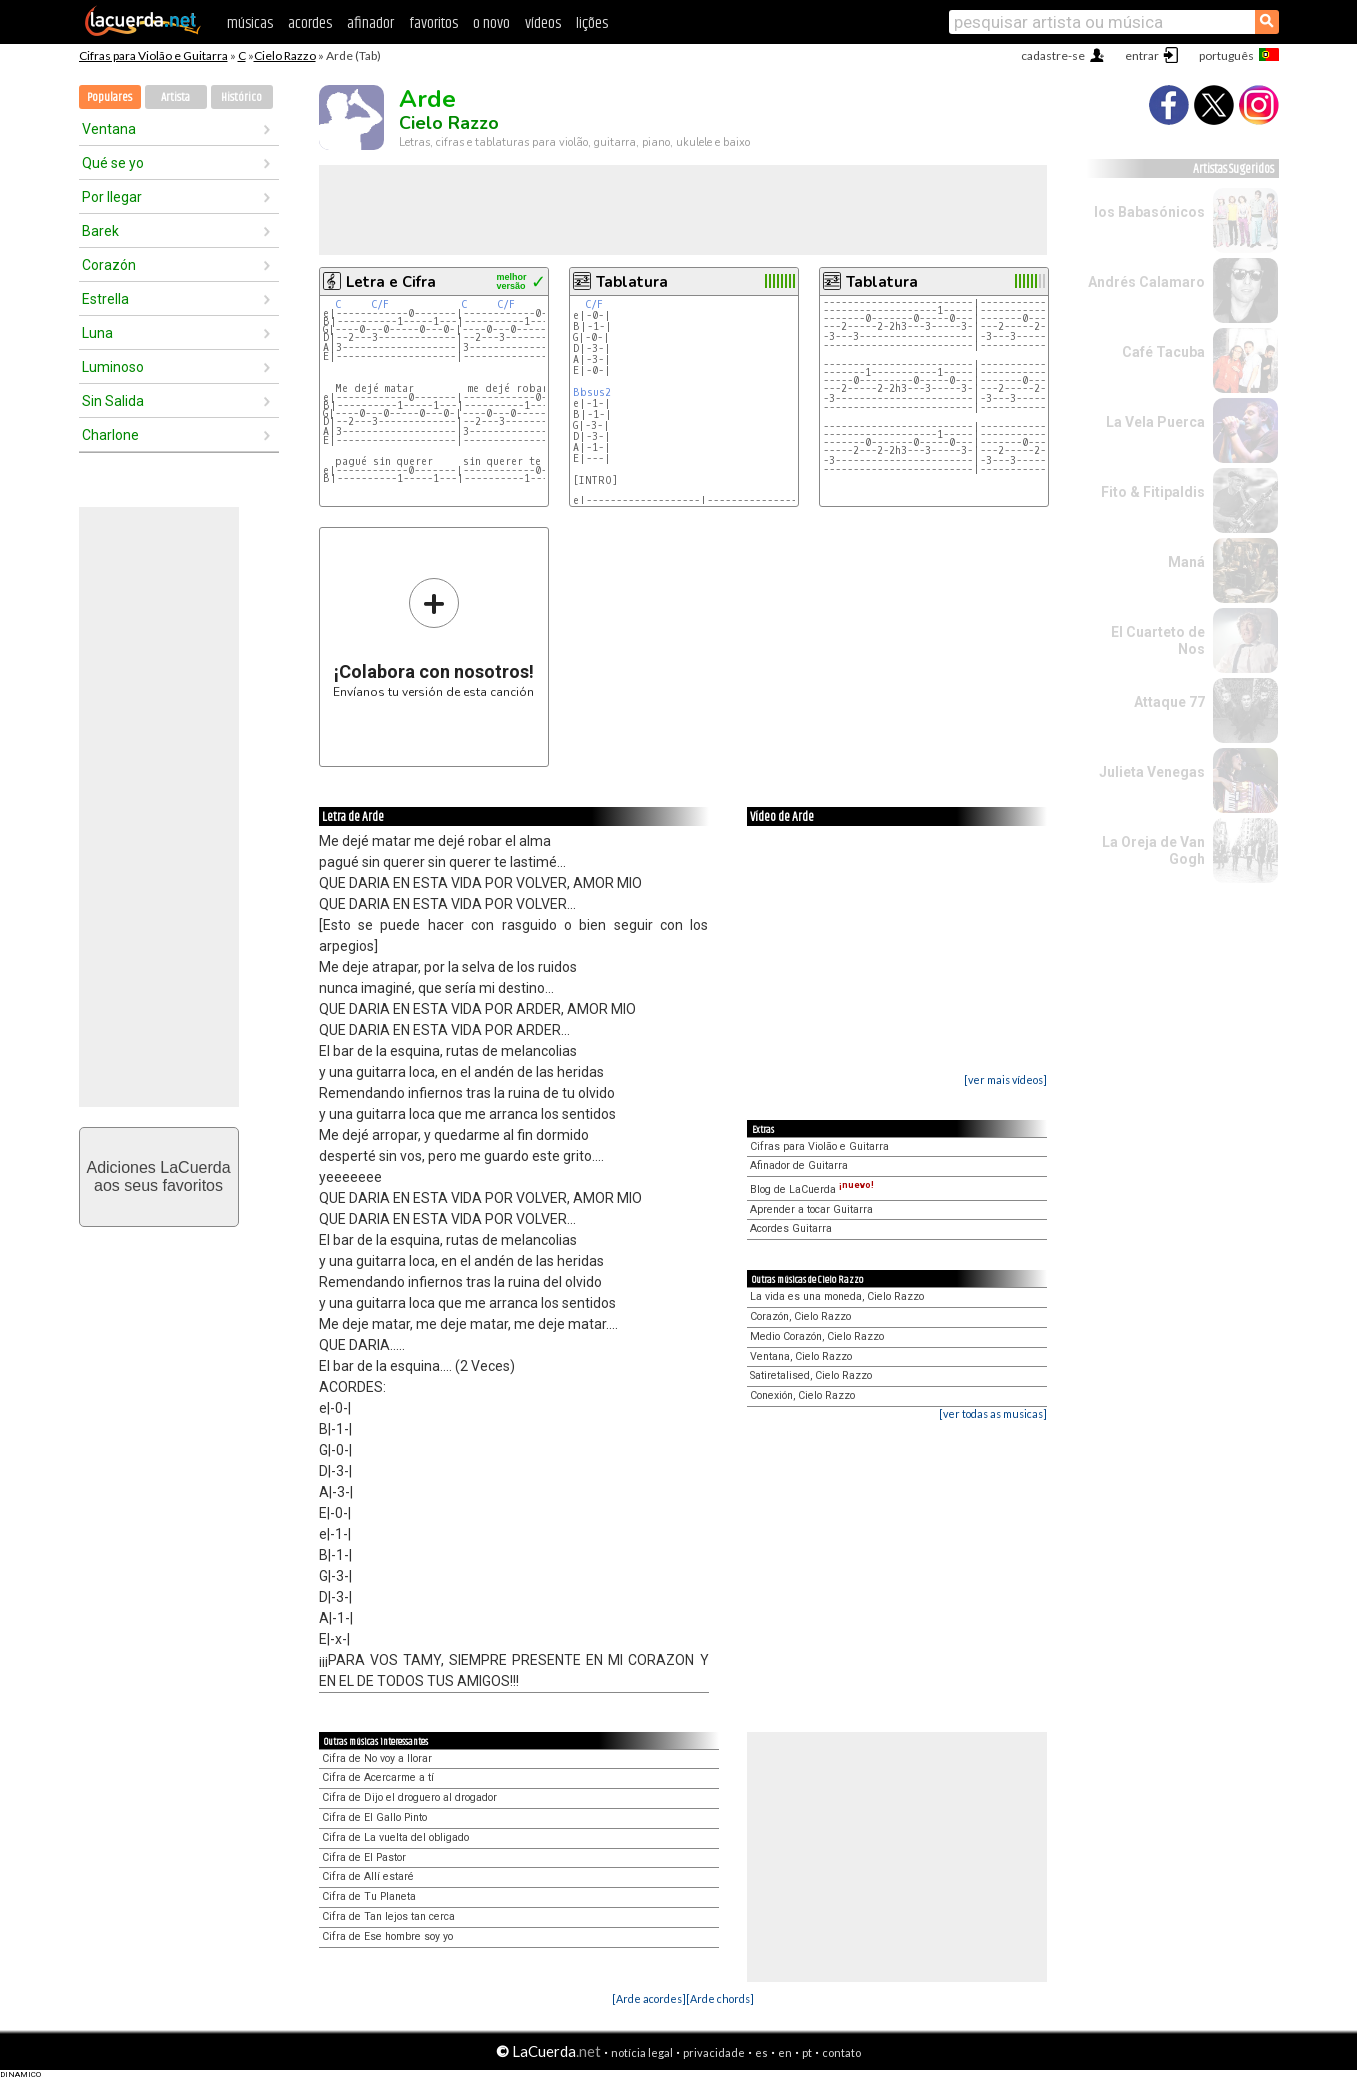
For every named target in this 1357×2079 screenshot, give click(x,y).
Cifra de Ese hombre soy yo (387, 1936)
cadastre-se (1053, 55)
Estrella (105, 299)
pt (807, 2052)
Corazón (109, 265)
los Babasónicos (1149, 212)
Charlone (110, 435)
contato (841, 2052)
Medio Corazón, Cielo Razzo (817, 1336)
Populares (109, 97)
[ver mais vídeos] (1005, 1079)
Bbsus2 (592, 392)
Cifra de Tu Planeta (369, 1896)
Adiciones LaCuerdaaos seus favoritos (158, 1176)
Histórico (241, 97)
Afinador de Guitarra (799, 1165)
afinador (370, 23)
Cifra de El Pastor (364, 1857)
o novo (491, 23)
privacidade (714, 2052)
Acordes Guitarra (791, 1228)
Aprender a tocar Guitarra (811, 1209)
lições (592, 23)
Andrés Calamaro (1146, 282)
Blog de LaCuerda (812, 1189)
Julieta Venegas (1152, 772)
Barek (100, 231)
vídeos (543, 23)
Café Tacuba (1163, 352)
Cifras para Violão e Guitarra (153, 55)
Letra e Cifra (391, 282)
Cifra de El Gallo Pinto (374, 1817)
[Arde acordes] (649, 1998)
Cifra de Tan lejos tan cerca (388, 1916)
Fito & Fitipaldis (1153, 492)
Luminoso (113, 367)
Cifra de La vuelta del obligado (395, 1837)
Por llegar (112, 197)
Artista (175, 97)
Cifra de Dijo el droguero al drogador (409, 1797)
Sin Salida (113, 401)
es (761, 2052)
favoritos (433, 23)
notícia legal (642, 2052)
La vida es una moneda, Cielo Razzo (837, 1296)
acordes (310, 23)
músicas (250, 23)
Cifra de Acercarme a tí (378, 1777)
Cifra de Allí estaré (368, 1876)
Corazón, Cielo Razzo (800, 1316)
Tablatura (632, 282)
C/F (380, 304)
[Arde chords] (720, 1998)
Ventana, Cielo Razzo (801, 1356)
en (785, 2052)
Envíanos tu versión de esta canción (433, 637)
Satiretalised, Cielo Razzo (811, 1375)
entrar (1142, 55)
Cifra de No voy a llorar (377, 1758)
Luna (97, 333)
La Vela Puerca (1155, 422)
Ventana (109, 129)
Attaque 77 (1169, 702)
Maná (1186, 562)
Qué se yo (113, 163)
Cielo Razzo (285, 55)
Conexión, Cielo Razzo (802, 1395)
